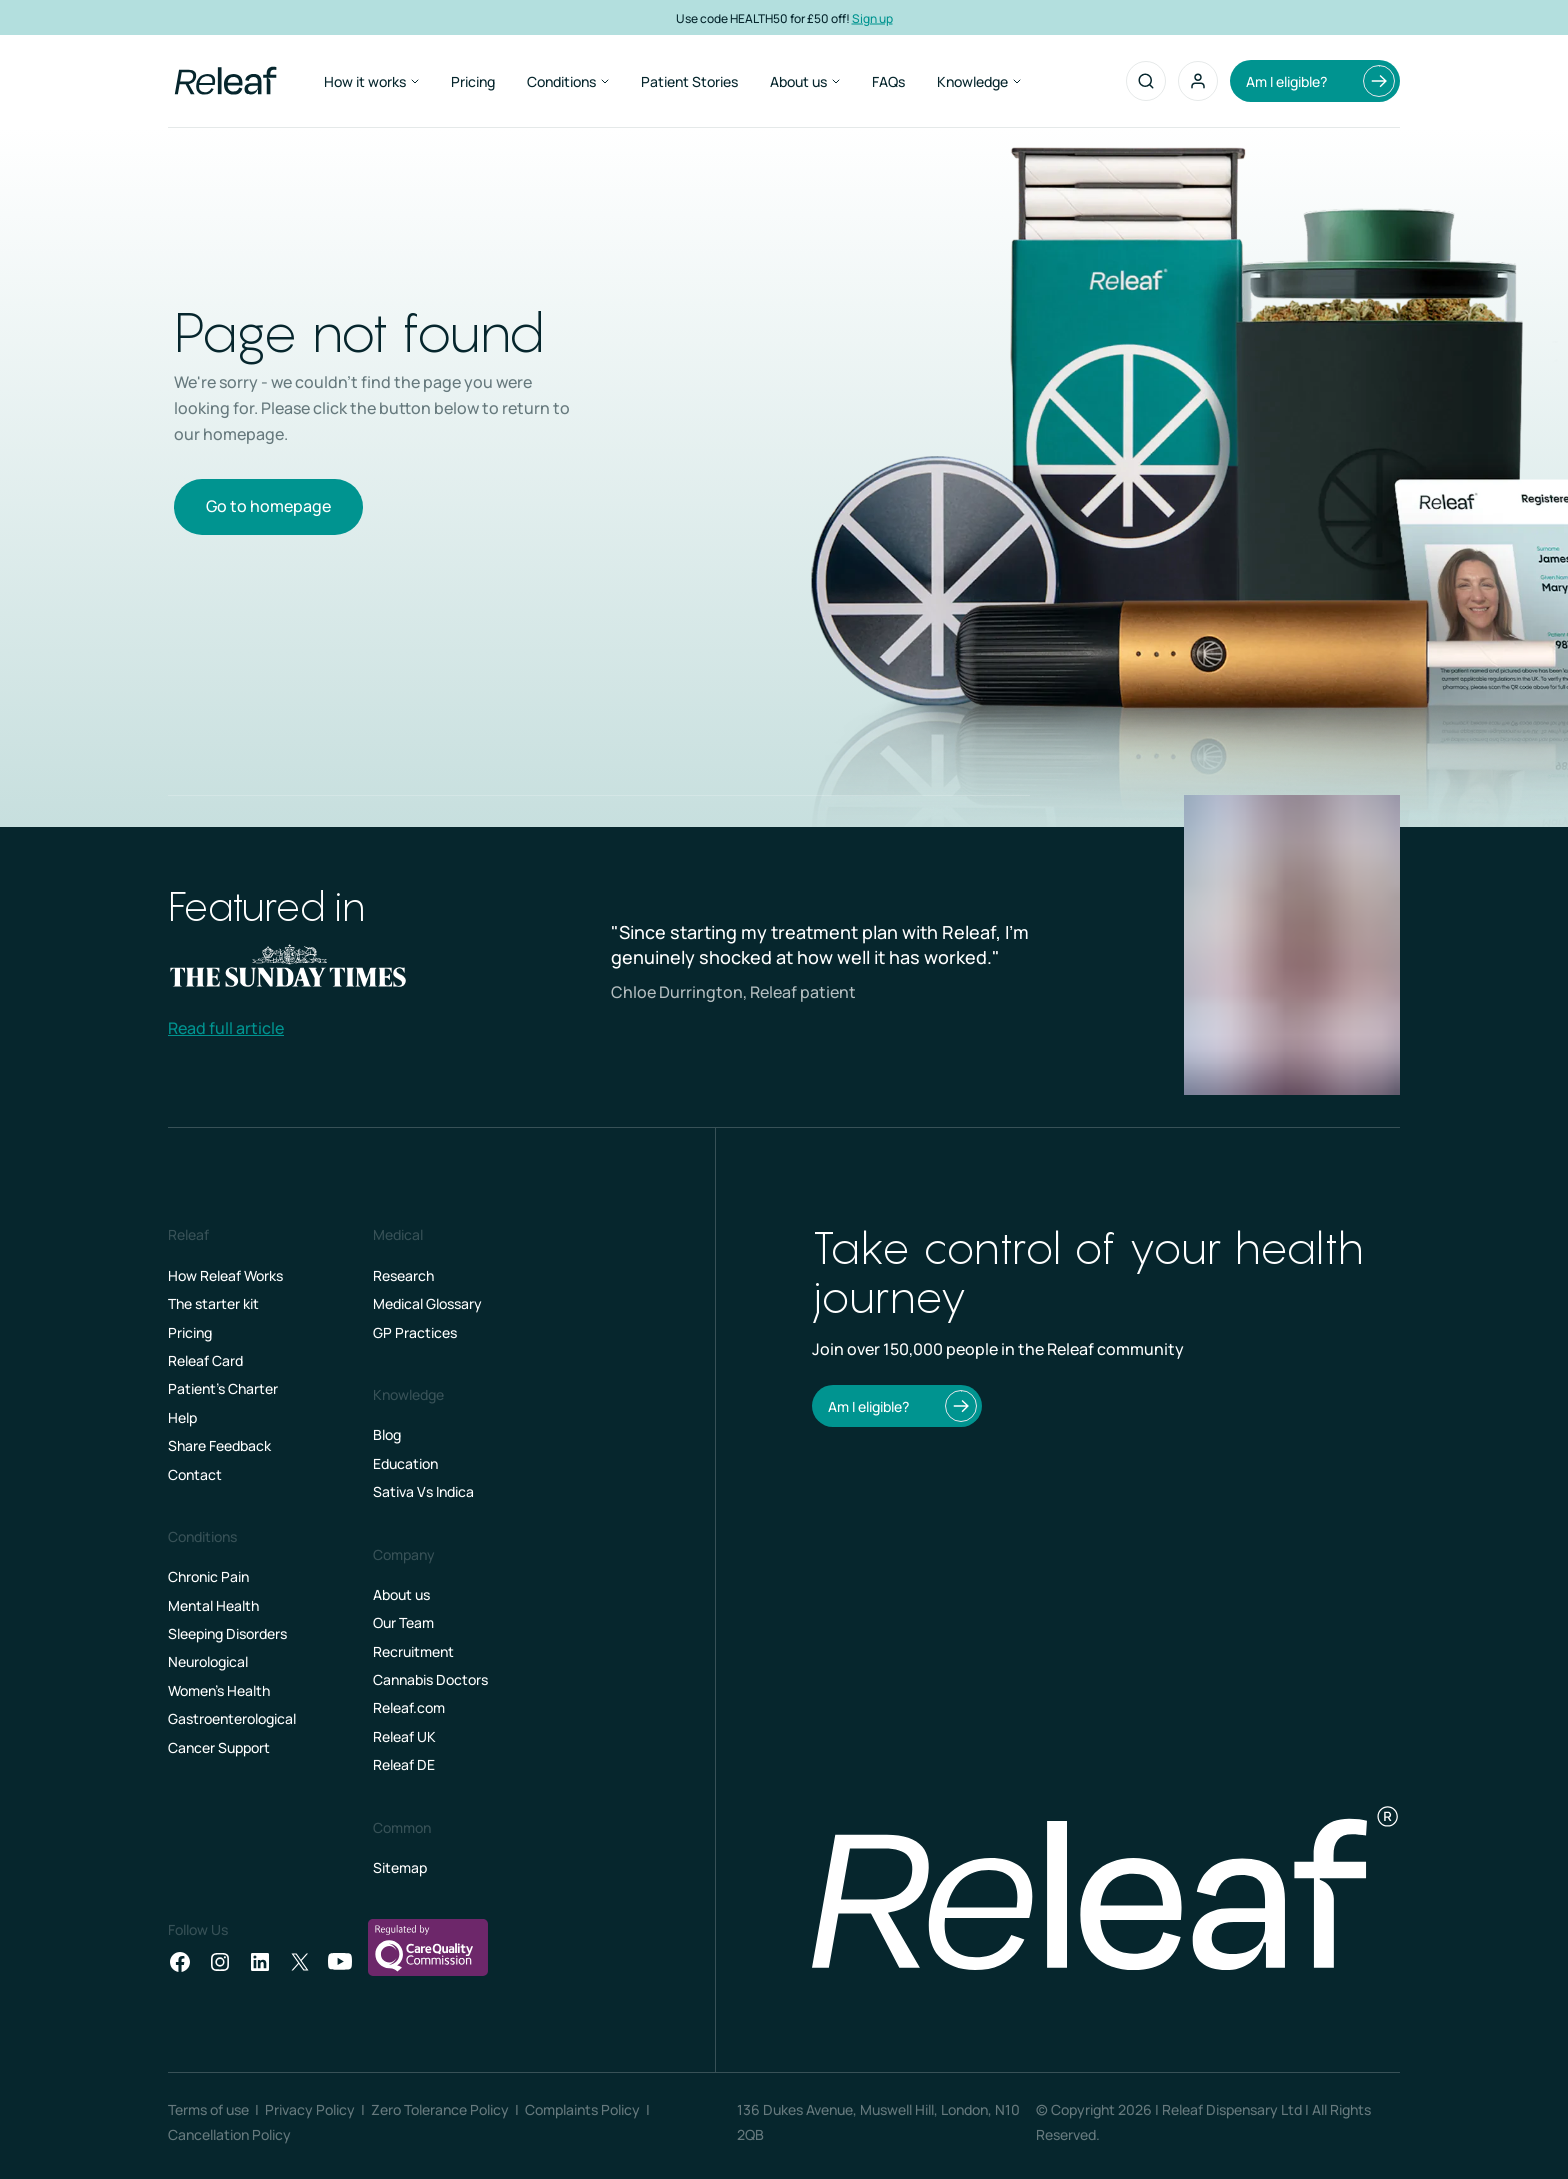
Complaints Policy (582, 2109)
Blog (387, 1434)
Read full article (226, 1028)
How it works (371, 81)
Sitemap (400, 1867)
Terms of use (208, 2109)
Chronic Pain (208, 1576)
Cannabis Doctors (430, 1679)
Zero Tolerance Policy (440, 2109)
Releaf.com (409, 1707)
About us (805, 81)
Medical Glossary (427, 1303)
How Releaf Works (225, 1275)
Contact (195, 1474)
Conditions (568, 81)
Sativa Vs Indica (423, 1491)
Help (182, 1417)
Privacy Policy (310, 2109)
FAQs (888, 81)
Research (403, 1275)
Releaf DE (404, 1764)
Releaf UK (404, 1736)
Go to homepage (268, 506)
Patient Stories (689, 81)
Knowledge (979, 81)
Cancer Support (219, 1747)
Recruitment (413, 1651)
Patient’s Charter (223, 1388)
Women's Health (219, 1690)
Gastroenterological (232, 1718)
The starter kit (213, 1303)
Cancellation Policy (229, 2134)
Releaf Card (205, 1360)
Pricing (473, 81)
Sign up (872, 17)
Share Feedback (219, 1445)
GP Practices (415, 1332)
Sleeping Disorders (227, 1633)
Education (405, 1463)
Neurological (208, 1661)
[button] (1198, 81)
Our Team (403, 1622)
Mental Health (213, 1605)
